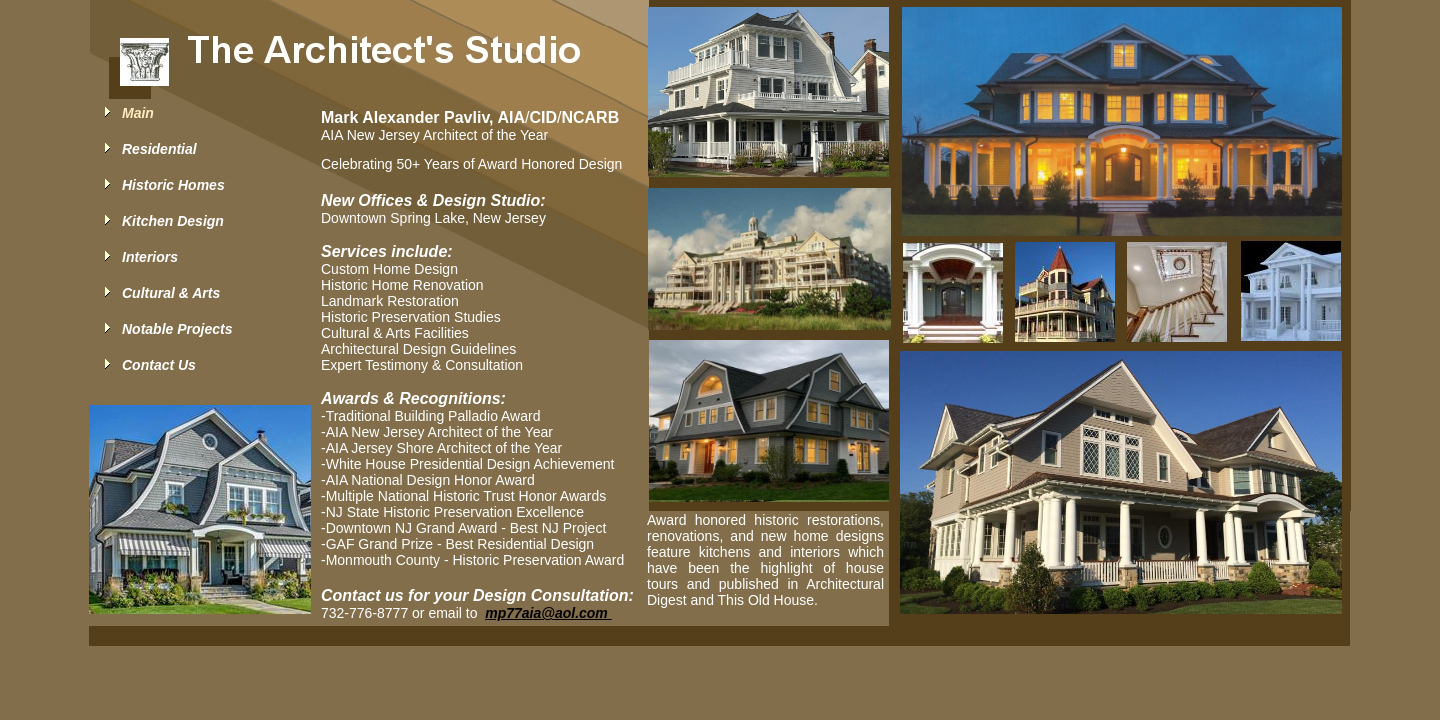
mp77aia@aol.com (548, 613)
